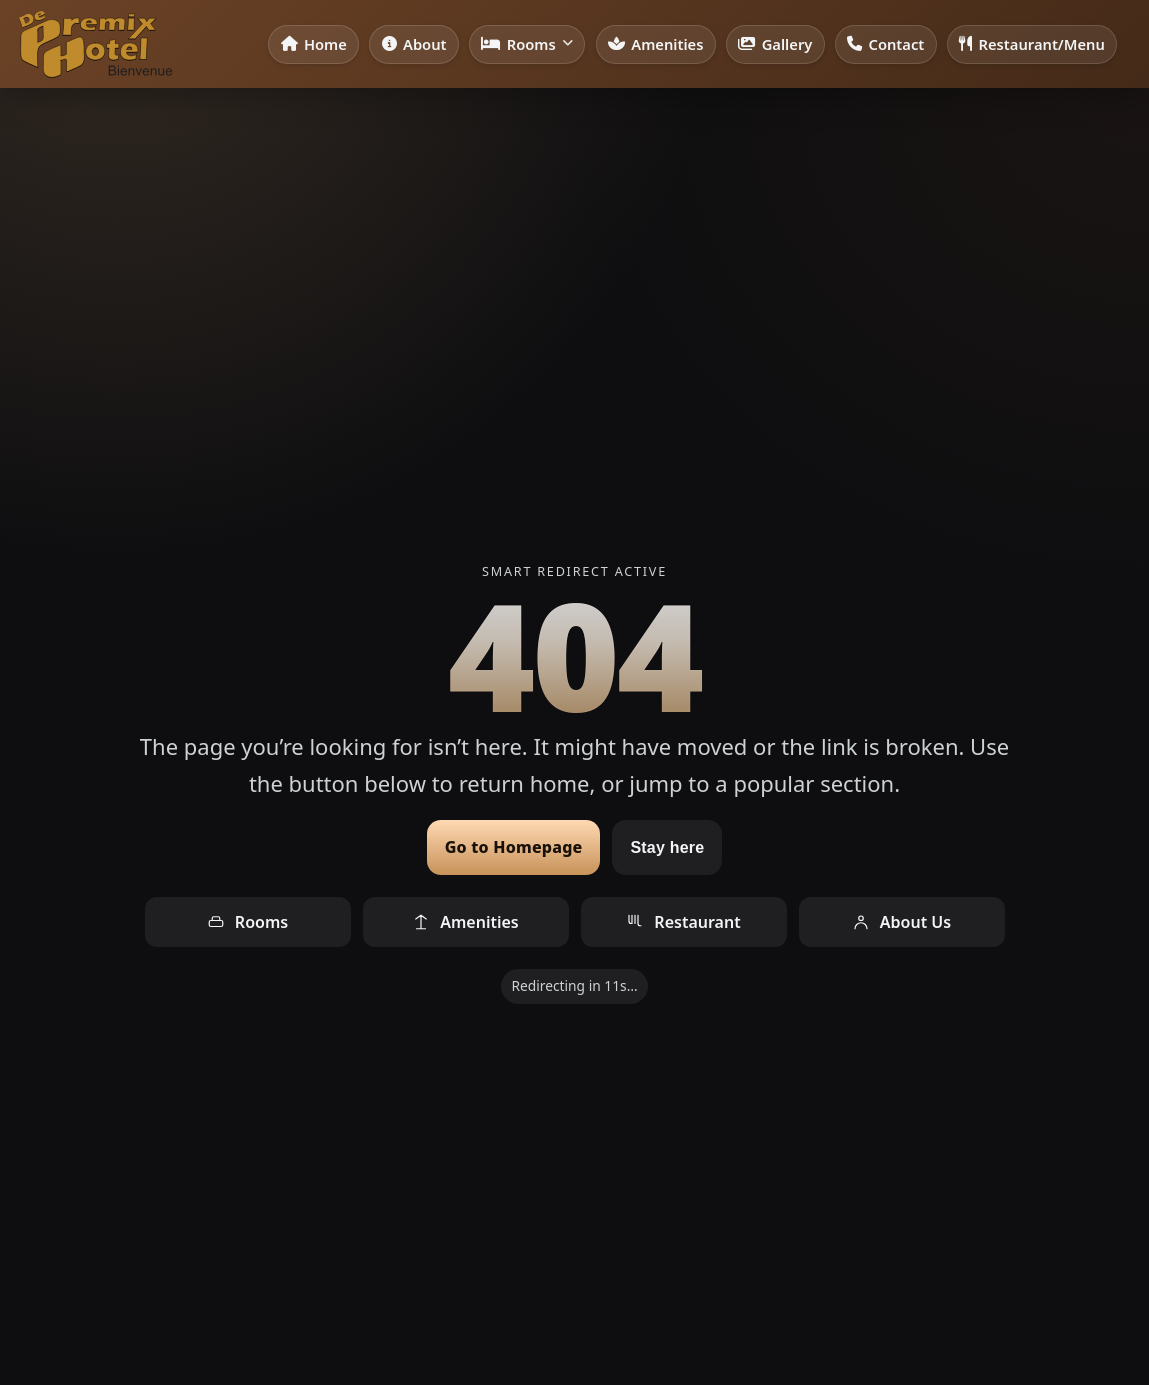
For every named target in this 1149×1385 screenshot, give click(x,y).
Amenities (656, 44)
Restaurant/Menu (1032, 44)
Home (314, 44)
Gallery (775, 44)
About (414, 44)
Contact (885, 44)
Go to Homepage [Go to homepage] (514, 847)
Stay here (667, 847)
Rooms (527, 44)
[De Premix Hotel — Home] (95, 44)
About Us (901, 922)
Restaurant (683, 922)
